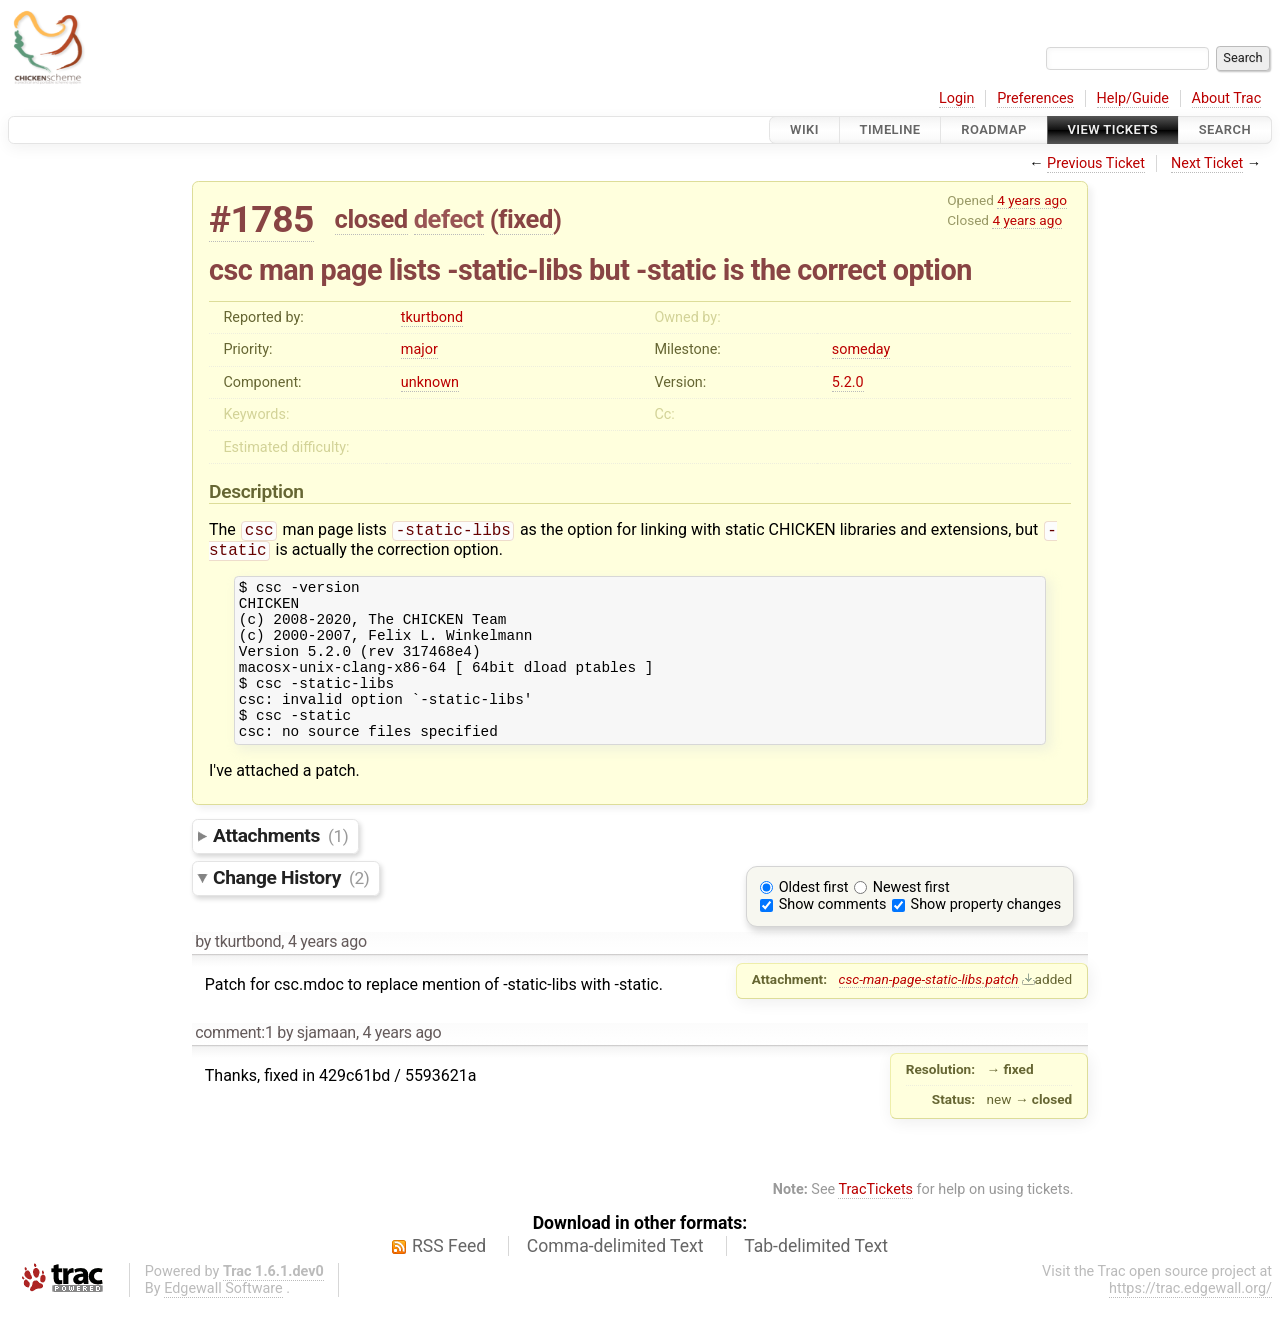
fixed (525, 219)
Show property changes (986, 938)
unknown (430, 382)
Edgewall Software (223, 1322)
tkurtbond (432, 317)
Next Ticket (1207, 163)
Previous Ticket (1096, 163)
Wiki (804, 129)
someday (861, 349)
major (419, 349)
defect (449, 219)
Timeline (890, 129)
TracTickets (875, 1223)
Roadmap (994, 129)
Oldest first (814, 921)
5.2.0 (848, 382)
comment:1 (234, 1066)
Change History (291, 911)
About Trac (1227, 98)
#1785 (261, 219)
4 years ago (1032, 200)
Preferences (1035, 98)
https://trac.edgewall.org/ (1190, 1322)
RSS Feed (449, 1280)
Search (1225, 129)
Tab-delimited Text (816, 1280)
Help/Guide (1133, 98)
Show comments (833, 938)
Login (957, 98)
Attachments (280, 869)
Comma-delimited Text (615, 1280)
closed (371, 219)
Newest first (911, 921)
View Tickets (1113, 129)
